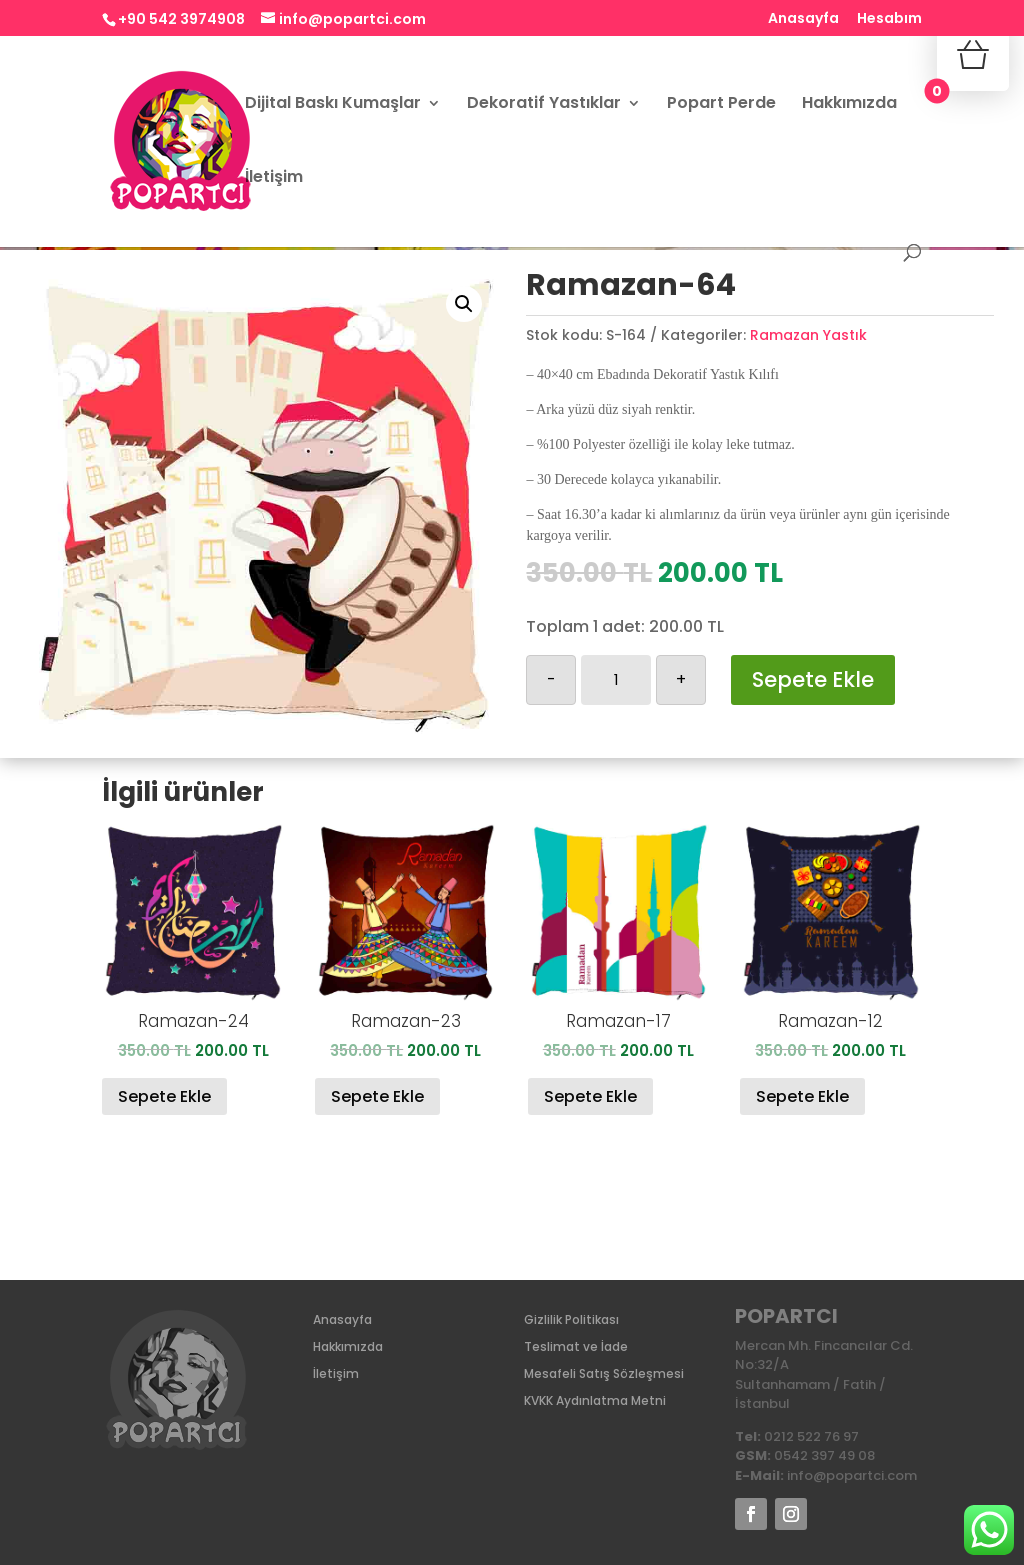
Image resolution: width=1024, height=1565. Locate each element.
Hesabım (889, 19)
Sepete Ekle (813, 679)
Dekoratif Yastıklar (544, 105)
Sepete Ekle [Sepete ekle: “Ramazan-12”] (802, 1096)
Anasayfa (803, 19)
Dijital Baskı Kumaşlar (333, 105)
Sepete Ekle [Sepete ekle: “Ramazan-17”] (590, 1096)
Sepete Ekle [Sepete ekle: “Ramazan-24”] (164, 1096)
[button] (464, 304)
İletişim (274, 179)
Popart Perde (721, 105)
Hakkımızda (849, 105)
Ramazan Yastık (808, 335)
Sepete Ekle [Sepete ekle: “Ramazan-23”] (377, 1096)
